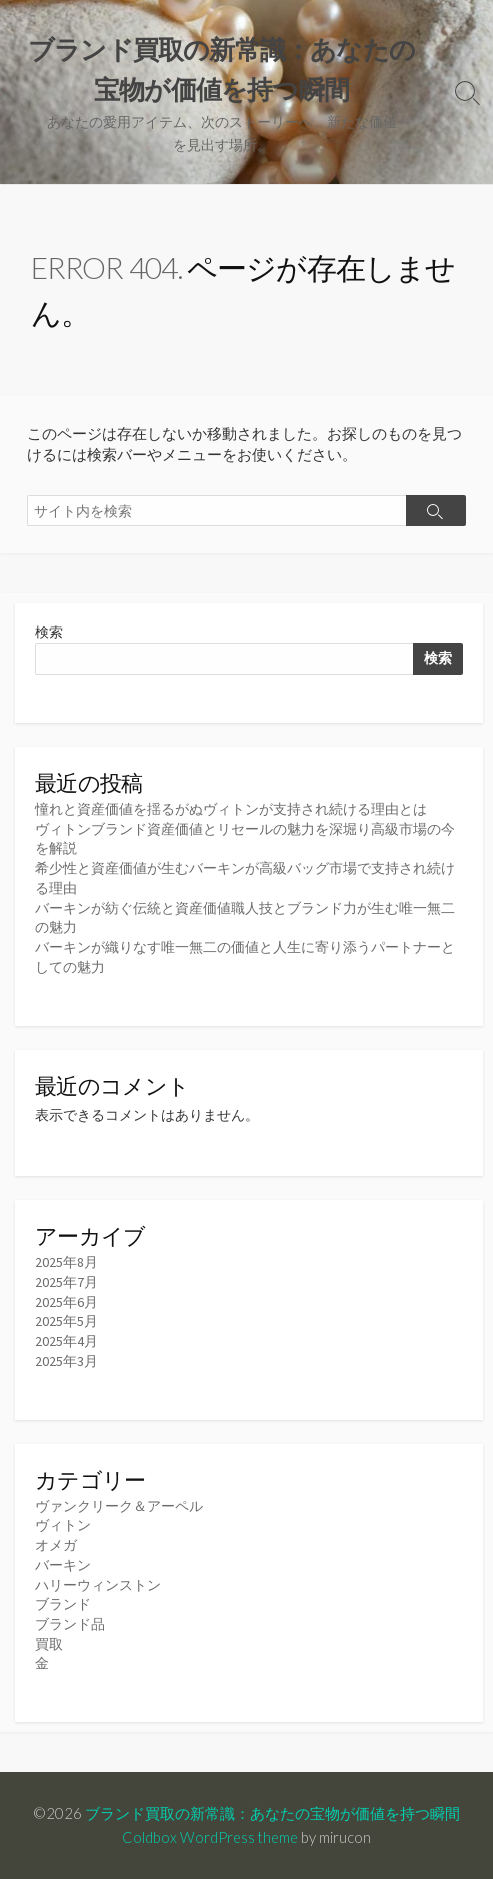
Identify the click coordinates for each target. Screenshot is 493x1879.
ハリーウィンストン (98, 1585)
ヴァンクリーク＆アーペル (119, 1506)
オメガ (56, 1545)
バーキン (63, 1565)
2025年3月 (66, 1361)
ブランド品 (70, 1624)
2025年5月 (66, 1321)
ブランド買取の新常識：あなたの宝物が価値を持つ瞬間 (272, 1813)
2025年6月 (66, 1302)
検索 (49, 632)
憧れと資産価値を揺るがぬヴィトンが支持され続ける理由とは (231, 809)
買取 (49, 1644)
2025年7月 (66, 1282)
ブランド (63, 1604)
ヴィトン (63, 1525)
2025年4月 (66, 1341)
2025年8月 (66, 1262)
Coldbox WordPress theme (210, 1837)
